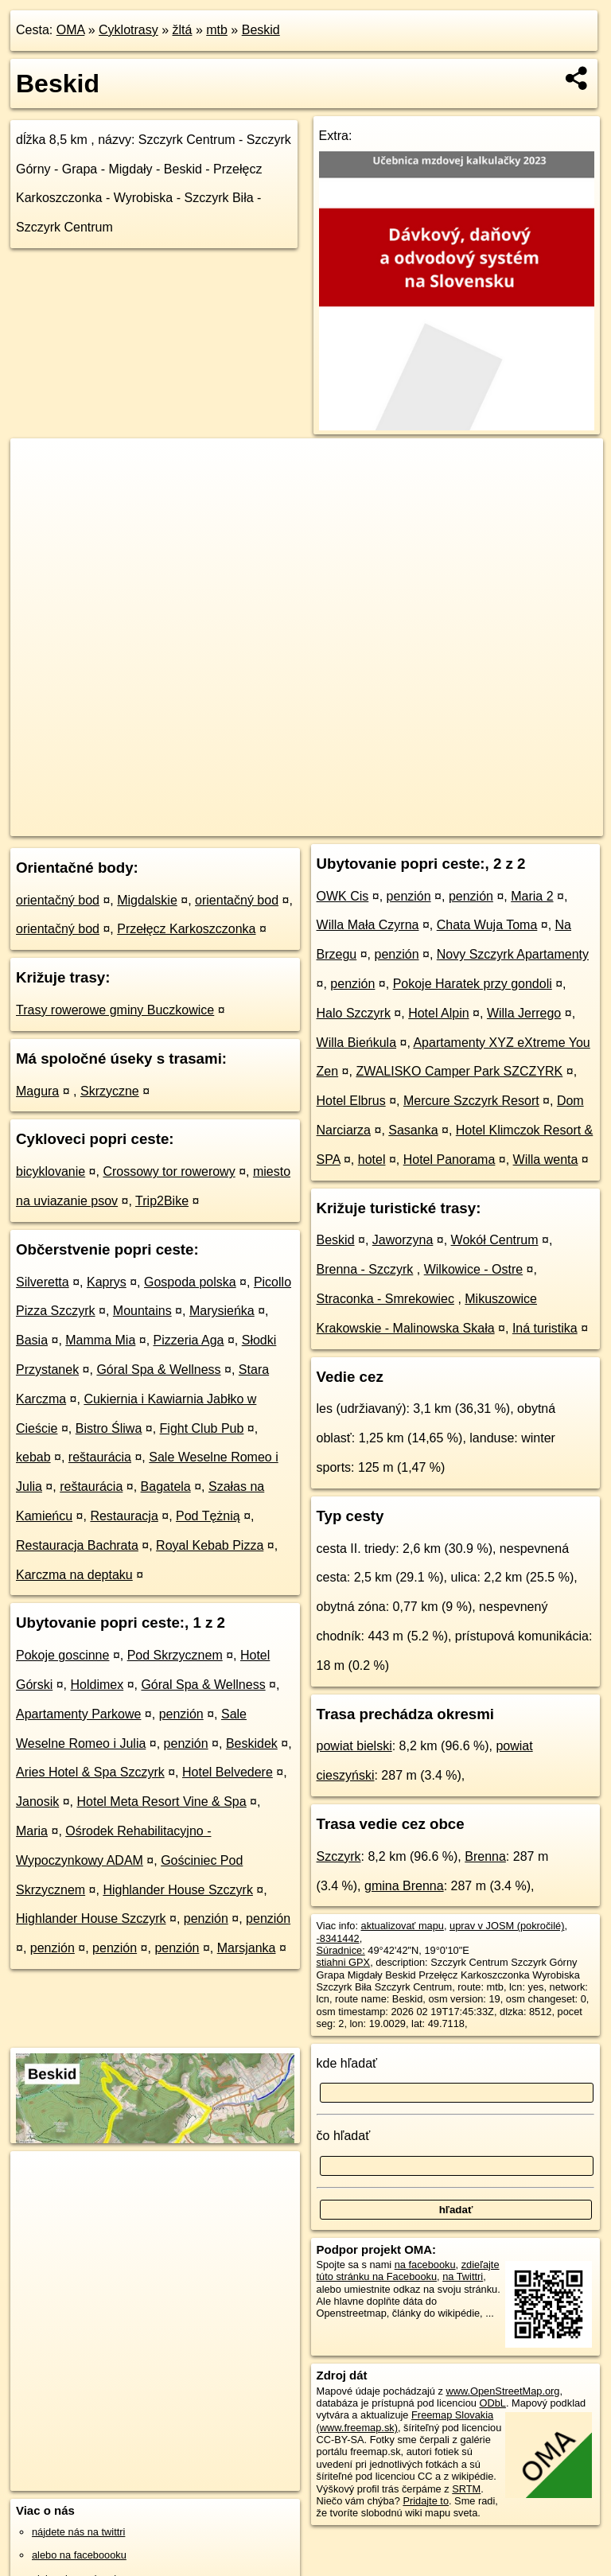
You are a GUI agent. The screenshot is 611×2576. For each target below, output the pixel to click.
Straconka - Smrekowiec (385, 1299)
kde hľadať (347, 2063)
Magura (37, 1091)
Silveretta (42, 1282)
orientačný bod (57, 900)
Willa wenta (545, 1159)
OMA (70, 30)
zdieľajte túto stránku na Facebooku (408, 2270)
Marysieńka (222, 1310)
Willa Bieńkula (356, 1042)
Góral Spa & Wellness (158, 1369)
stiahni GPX (344, 1962)
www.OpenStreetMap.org (502, 2391)
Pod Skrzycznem (175, 1655)
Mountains (142, 1310)
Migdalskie (147, 900)
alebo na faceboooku (79, 2555)
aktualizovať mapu (402, 1926)
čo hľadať (344, 2135)
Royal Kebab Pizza (209, 1545)
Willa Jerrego (524, 1013)
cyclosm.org (399, 823)
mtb (217, 30)
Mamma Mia (100, 1340)
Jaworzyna (402, 1240)
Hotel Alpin (438, 1013)
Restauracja (124, 1516)
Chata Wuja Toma (487, 925)
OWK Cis (343, 896)
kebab (33, 1457)
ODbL (492, 2403)
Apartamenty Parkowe (78, 1714)
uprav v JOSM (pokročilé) (506, 1926)
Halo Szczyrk (354, 1013)
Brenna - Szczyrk (365, 1269)
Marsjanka (246, 1948)
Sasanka (413, 1130)
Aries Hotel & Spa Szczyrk (90, 1772)
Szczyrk (339, 1856)
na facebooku (425, 2265)
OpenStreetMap (317, 823)
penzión (181, 1714)
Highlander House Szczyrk (178, 1890)
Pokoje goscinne (62, 1655)
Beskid (261, 30)
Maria (32, 1831)
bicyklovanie (50, 1171)
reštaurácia (99, 1457)
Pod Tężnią (208, 1516)
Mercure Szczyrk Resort (471, 1100)
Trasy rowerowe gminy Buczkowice (115, 1010)
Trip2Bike (162, 1201)
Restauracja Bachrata (77, 1545)
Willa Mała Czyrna (368, 925)
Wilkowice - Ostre (473, 1269)
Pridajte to (426, 2501)
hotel (372, 1159)
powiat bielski (354, 1746)
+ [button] (38, 465)
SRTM (466, 2489)
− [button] (38, 490)
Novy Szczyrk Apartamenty (513, 954)
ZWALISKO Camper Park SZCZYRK (459, 1071)
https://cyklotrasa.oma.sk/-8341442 (526, 823)
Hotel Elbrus (351, 1100)
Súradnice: (341, 1950)
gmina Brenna (404, 1886)
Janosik (37, 1801)
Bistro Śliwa (109, 1428)
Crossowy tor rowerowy (169, 1171)
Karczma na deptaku (74, 1575)
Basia (32, 1340)
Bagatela (166, 1486)
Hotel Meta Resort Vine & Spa (162, 1801)
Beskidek (252, 1743)
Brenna (485, 1856)
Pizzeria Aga (189, 1340)
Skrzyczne (109, 1091)
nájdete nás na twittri (78, 2532)
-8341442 (338, 1938)
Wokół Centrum (495, 1240)
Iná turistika (545, 1328)
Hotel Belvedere (227, 1772)
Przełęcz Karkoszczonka (186, 929)
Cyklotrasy (128, 30)
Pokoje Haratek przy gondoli (472, 983)
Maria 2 (532, 896)
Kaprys (106, 1282)
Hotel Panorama (449, 1159)
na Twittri (462, 2276)
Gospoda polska (190, 1282)
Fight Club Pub (202, 1428)
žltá (183, 30)
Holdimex (96, 1684)
